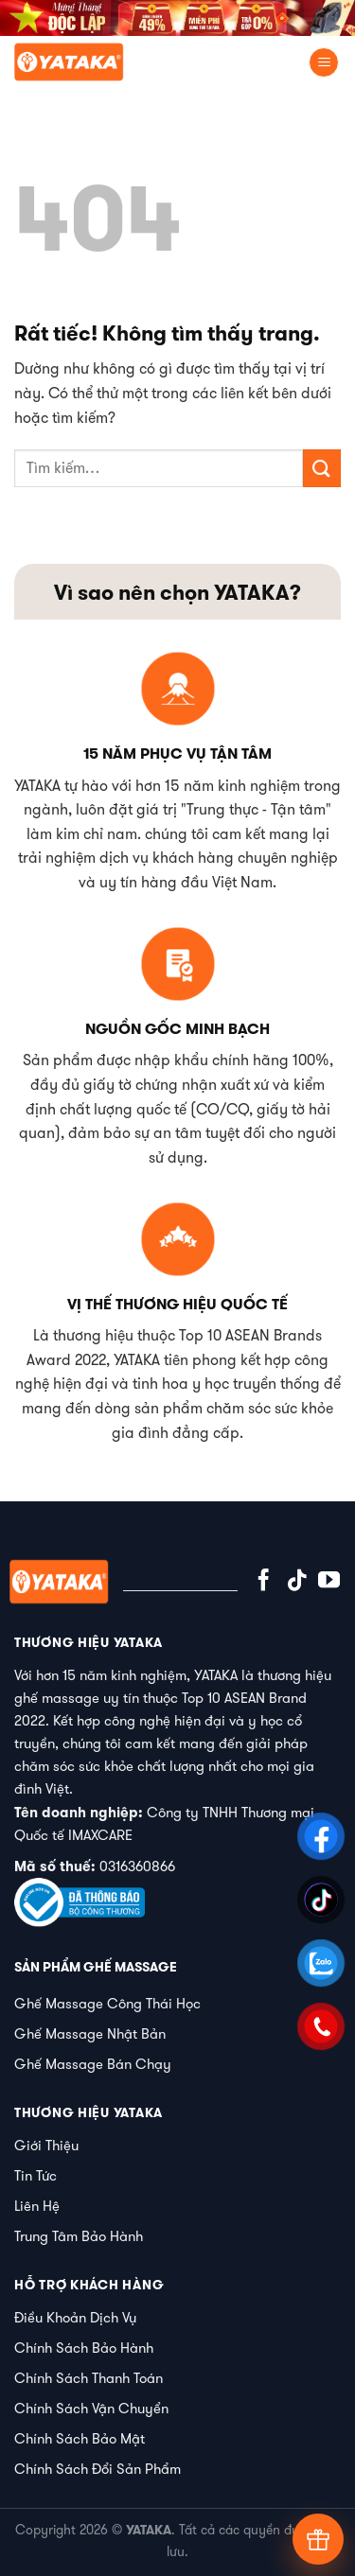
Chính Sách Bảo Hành (83, 2347)
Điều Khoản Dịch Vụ (75, 2317)
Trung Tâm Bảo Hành (78, 2236)
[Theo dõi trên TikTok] (297, 1581)
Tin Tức (35, 2175)
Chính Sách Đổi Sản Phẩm (97, 2469)
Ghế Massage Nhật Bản (90, 2033)
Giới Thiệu (46, 2145)
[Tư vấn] (318, 2539)
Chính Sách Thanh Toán (88, 2378)
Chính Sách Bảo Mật (79, 2438)
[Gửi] (322, 467)
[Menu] (324, 63)
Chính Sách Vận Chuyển (91, 2408)
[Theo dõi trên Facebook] (264, 1581)
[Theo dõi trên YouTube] (329, 1581)
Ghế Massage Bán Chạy (92, 2064)
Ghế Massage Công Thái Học (107, 2003)
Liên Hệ (37, 2206)
